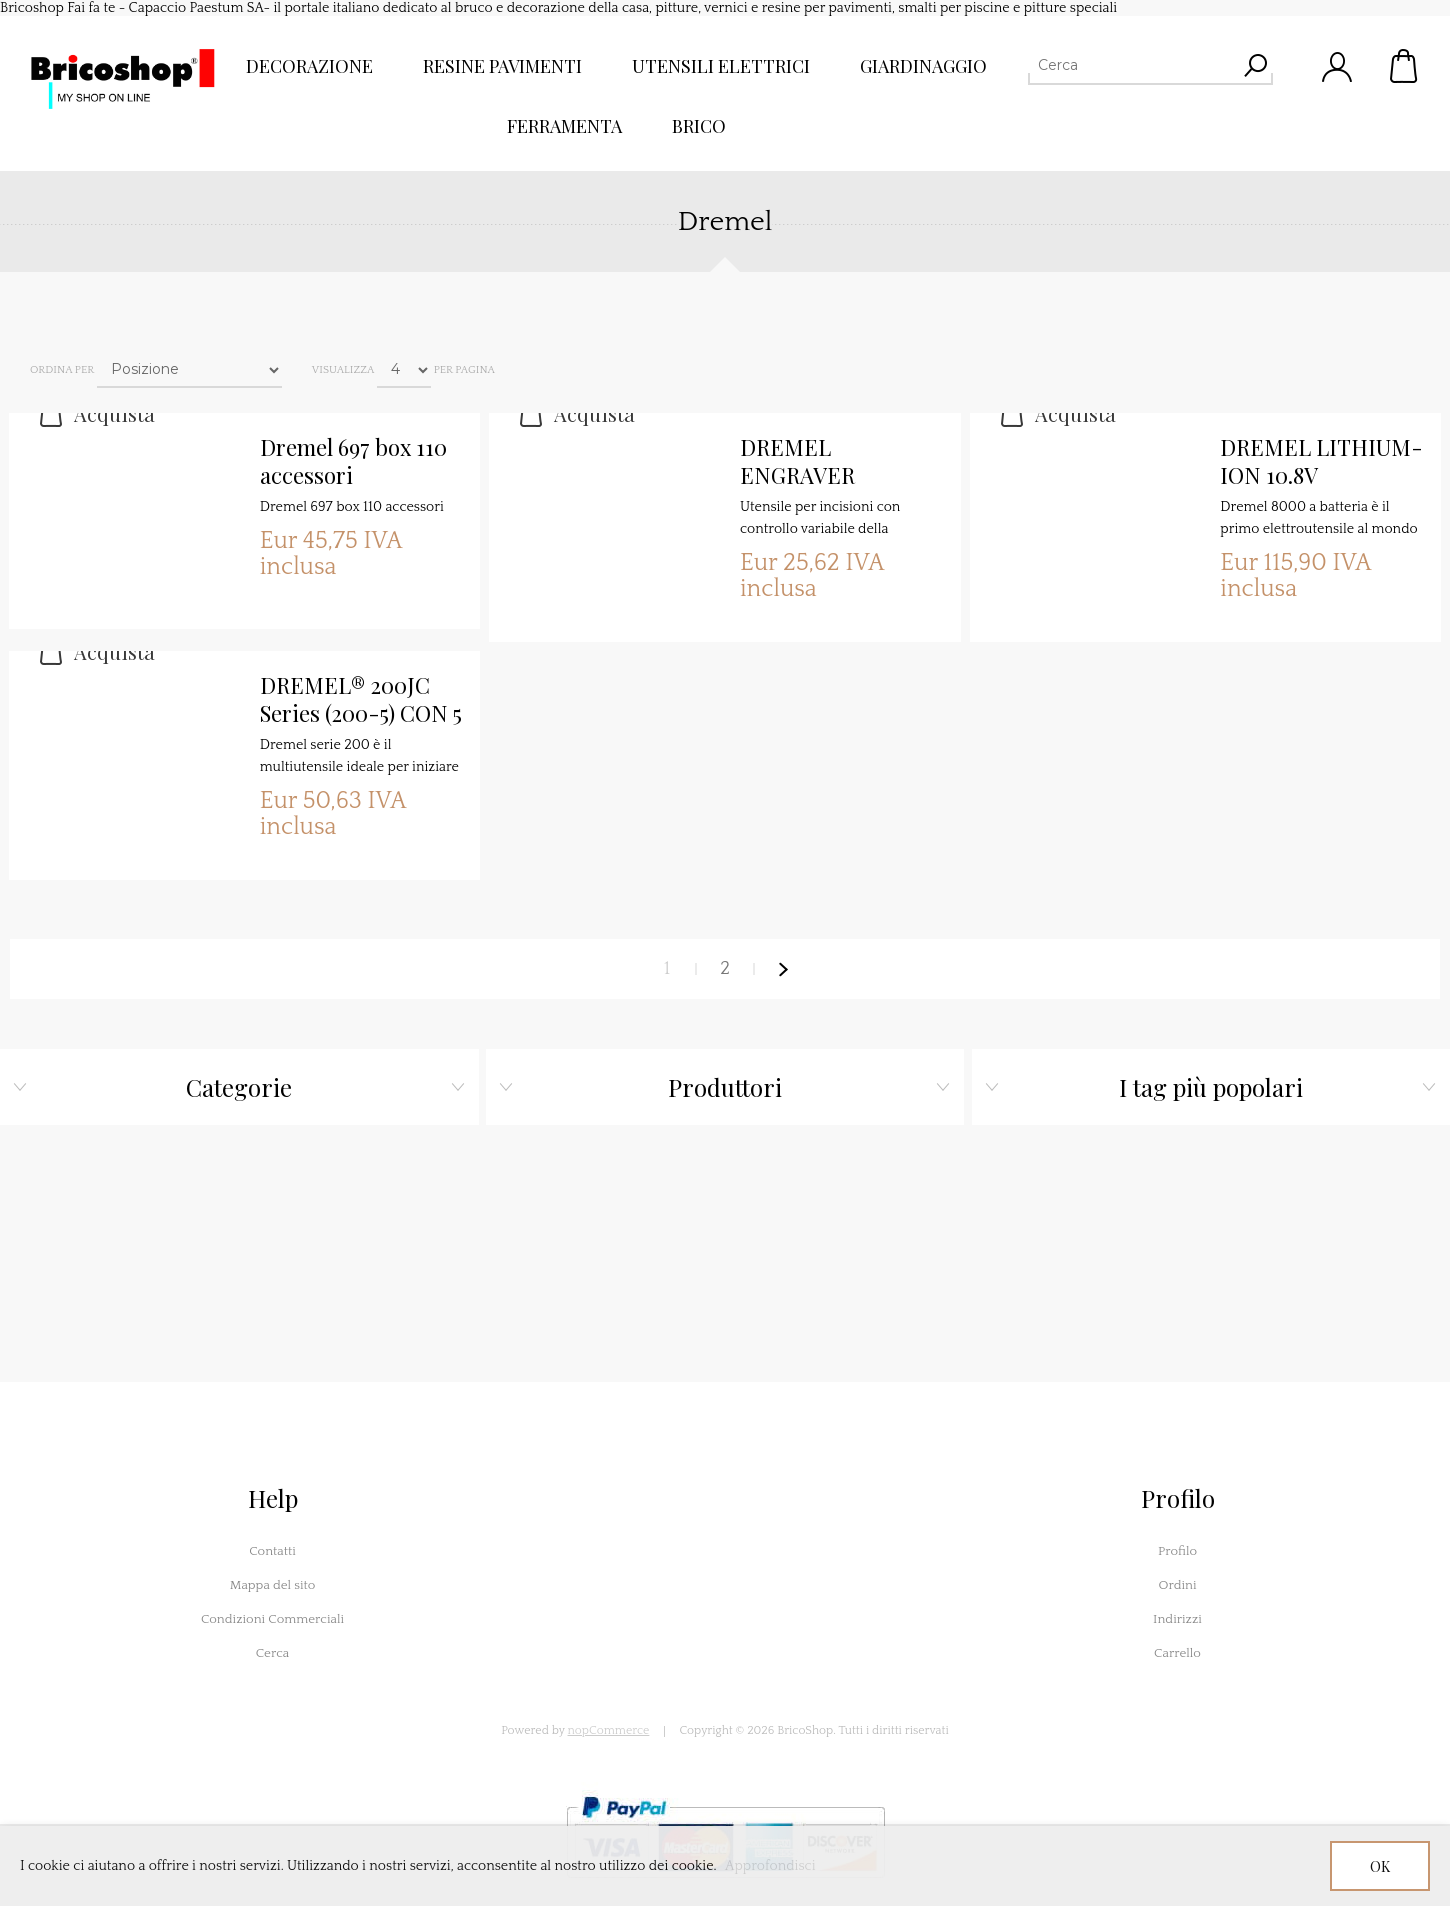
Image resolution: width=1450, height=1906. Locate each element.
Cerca (273, 1653)
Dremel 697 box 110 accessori (353, 461)
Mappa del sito (273, 1585)
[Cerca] (1132, 65)
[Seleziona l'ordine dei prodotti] (189, 370)
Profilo (1177, 1551)
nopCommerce (609, 1730)
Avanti (783, 969)
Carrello (1405, 66)
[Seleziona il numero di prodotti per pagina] (404, 370)
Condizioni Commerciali (272, 1619)
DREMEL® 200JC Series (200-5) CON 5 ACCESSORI (361, 700)
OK (1380, 1866)
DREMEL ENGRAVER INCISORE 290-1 (822, 462)
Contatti (272, 1551)
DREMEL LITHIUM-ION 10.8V (1321, 461)
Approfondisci (770, 1866)
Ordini (1177, 1585)
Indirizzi (1177, 1619)
